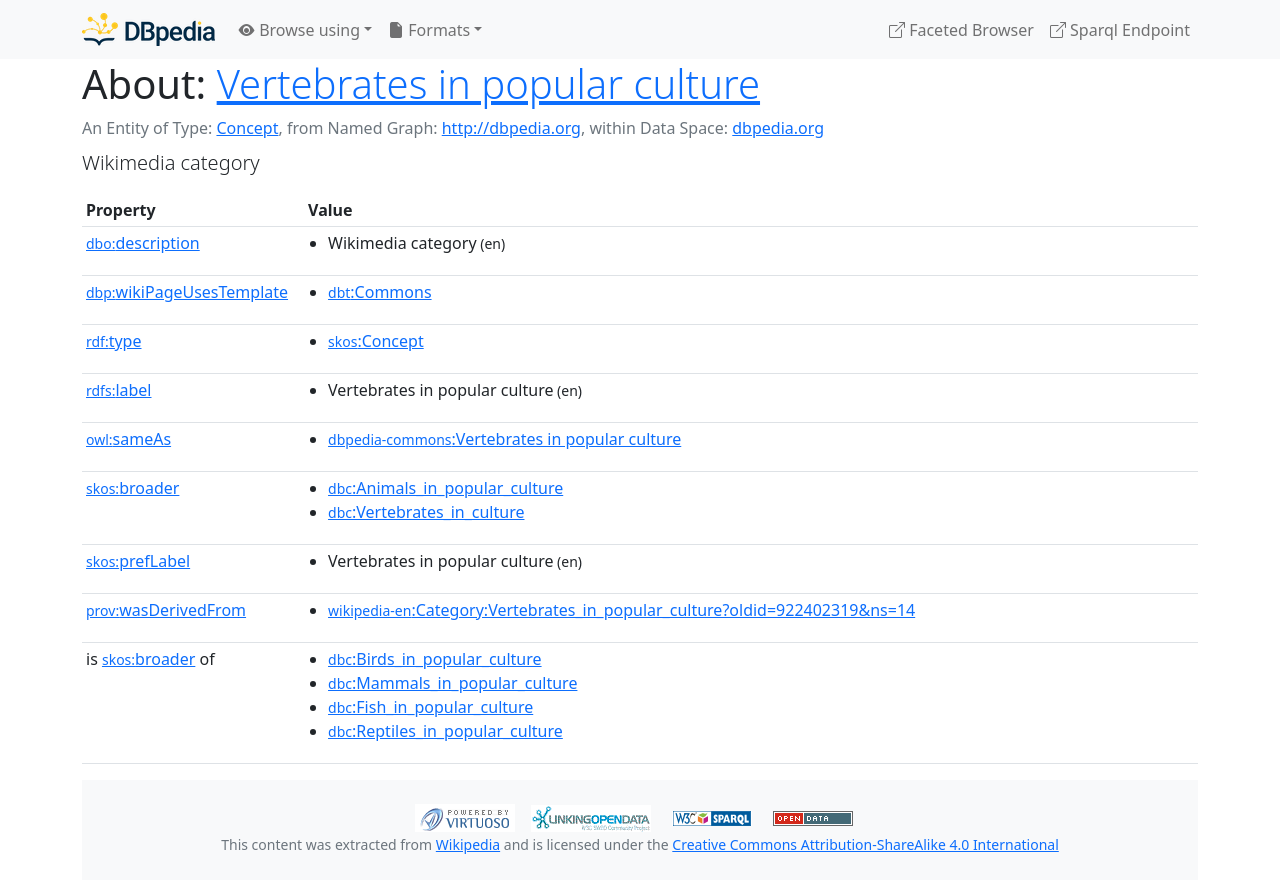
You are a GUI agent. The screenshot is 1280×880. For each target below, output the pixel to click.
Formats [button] (429, 30)
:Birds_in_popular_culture (435, 659)
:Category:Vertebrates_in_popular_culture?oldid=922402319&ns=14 (621, 610)
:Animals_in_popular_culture (445, 488)
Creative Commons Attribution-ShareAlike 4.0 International (865, 844)
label (119, 390)
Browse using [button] (299, 30)
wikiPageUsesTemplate (187, 292)
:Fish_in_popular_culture (430, 707)
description (143, 243)
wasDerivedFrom (166, 610)
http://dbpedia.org (511, 128)
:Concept (376, 341)
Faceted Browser (961, 30)
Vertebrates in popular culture (488, 83)
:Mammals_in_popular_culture (452, 683)
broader (132, 488)
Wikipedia (468, 844)
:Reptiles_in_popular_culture (445, 731)
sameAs (128, 439)
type (114, 341)
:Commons (380, 292)
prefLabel (138, 561)
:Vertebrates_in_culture (426, 512)
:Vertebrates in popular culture (504, 439)
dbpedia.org (778, 128)
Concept (247, 128)
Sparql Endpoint (1120, 30)
